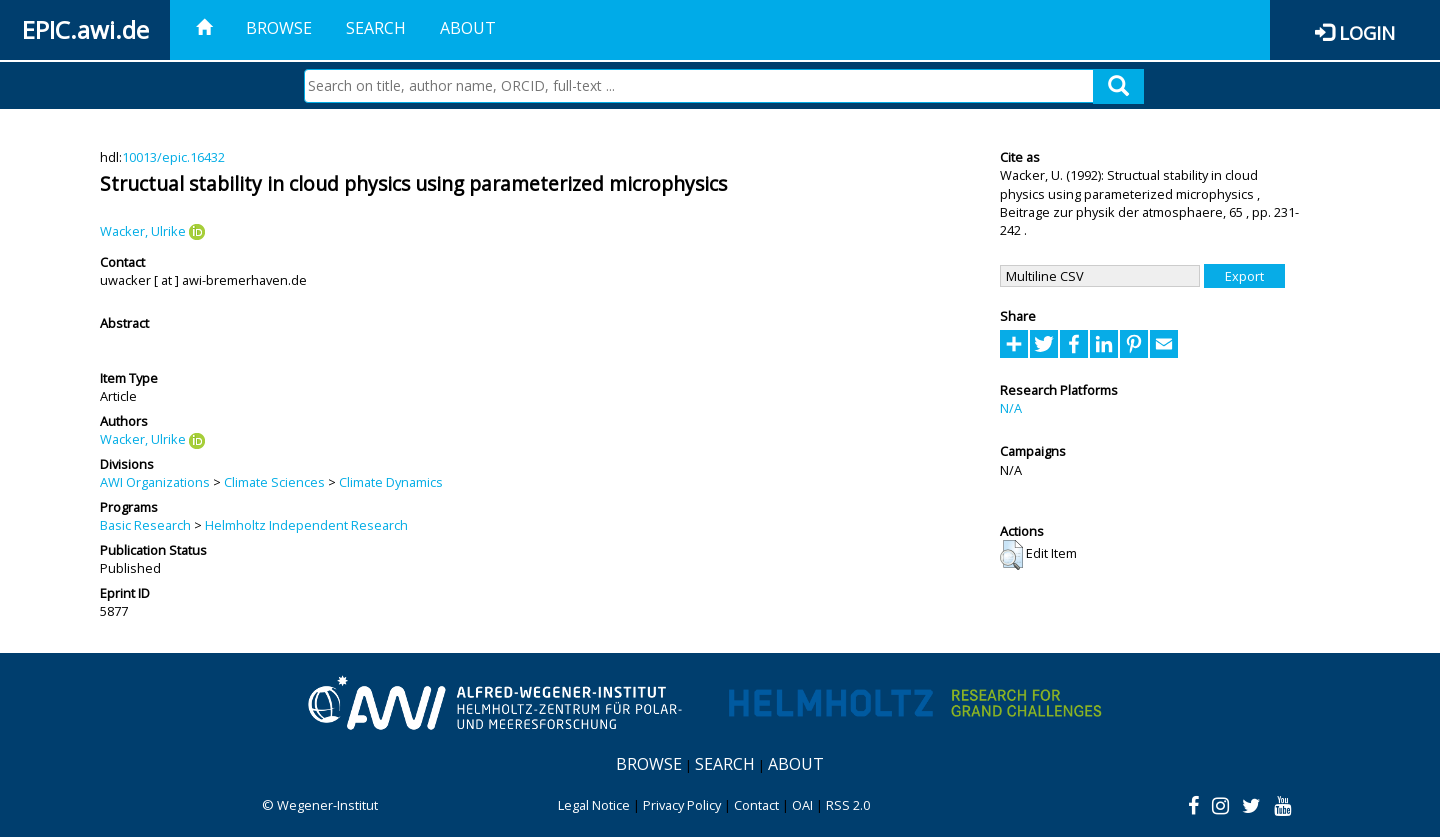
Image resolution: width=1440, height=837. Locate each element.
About (468, 28)
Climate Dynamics (391, 482)
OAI (802, 805)
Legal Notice (594, 805)
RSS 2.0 (848, 805)
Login (1367, 32)
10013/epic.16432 (173, 157)
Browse (279, 28)
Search (376, 28)
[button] (1011, 555)
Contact (756, 805)
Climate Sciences (274, 482)
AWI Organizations (155, 482)
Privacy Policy (682, 805)
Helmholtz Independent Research (306, 525)
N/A (1011, 408)
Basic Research (145, 525)
